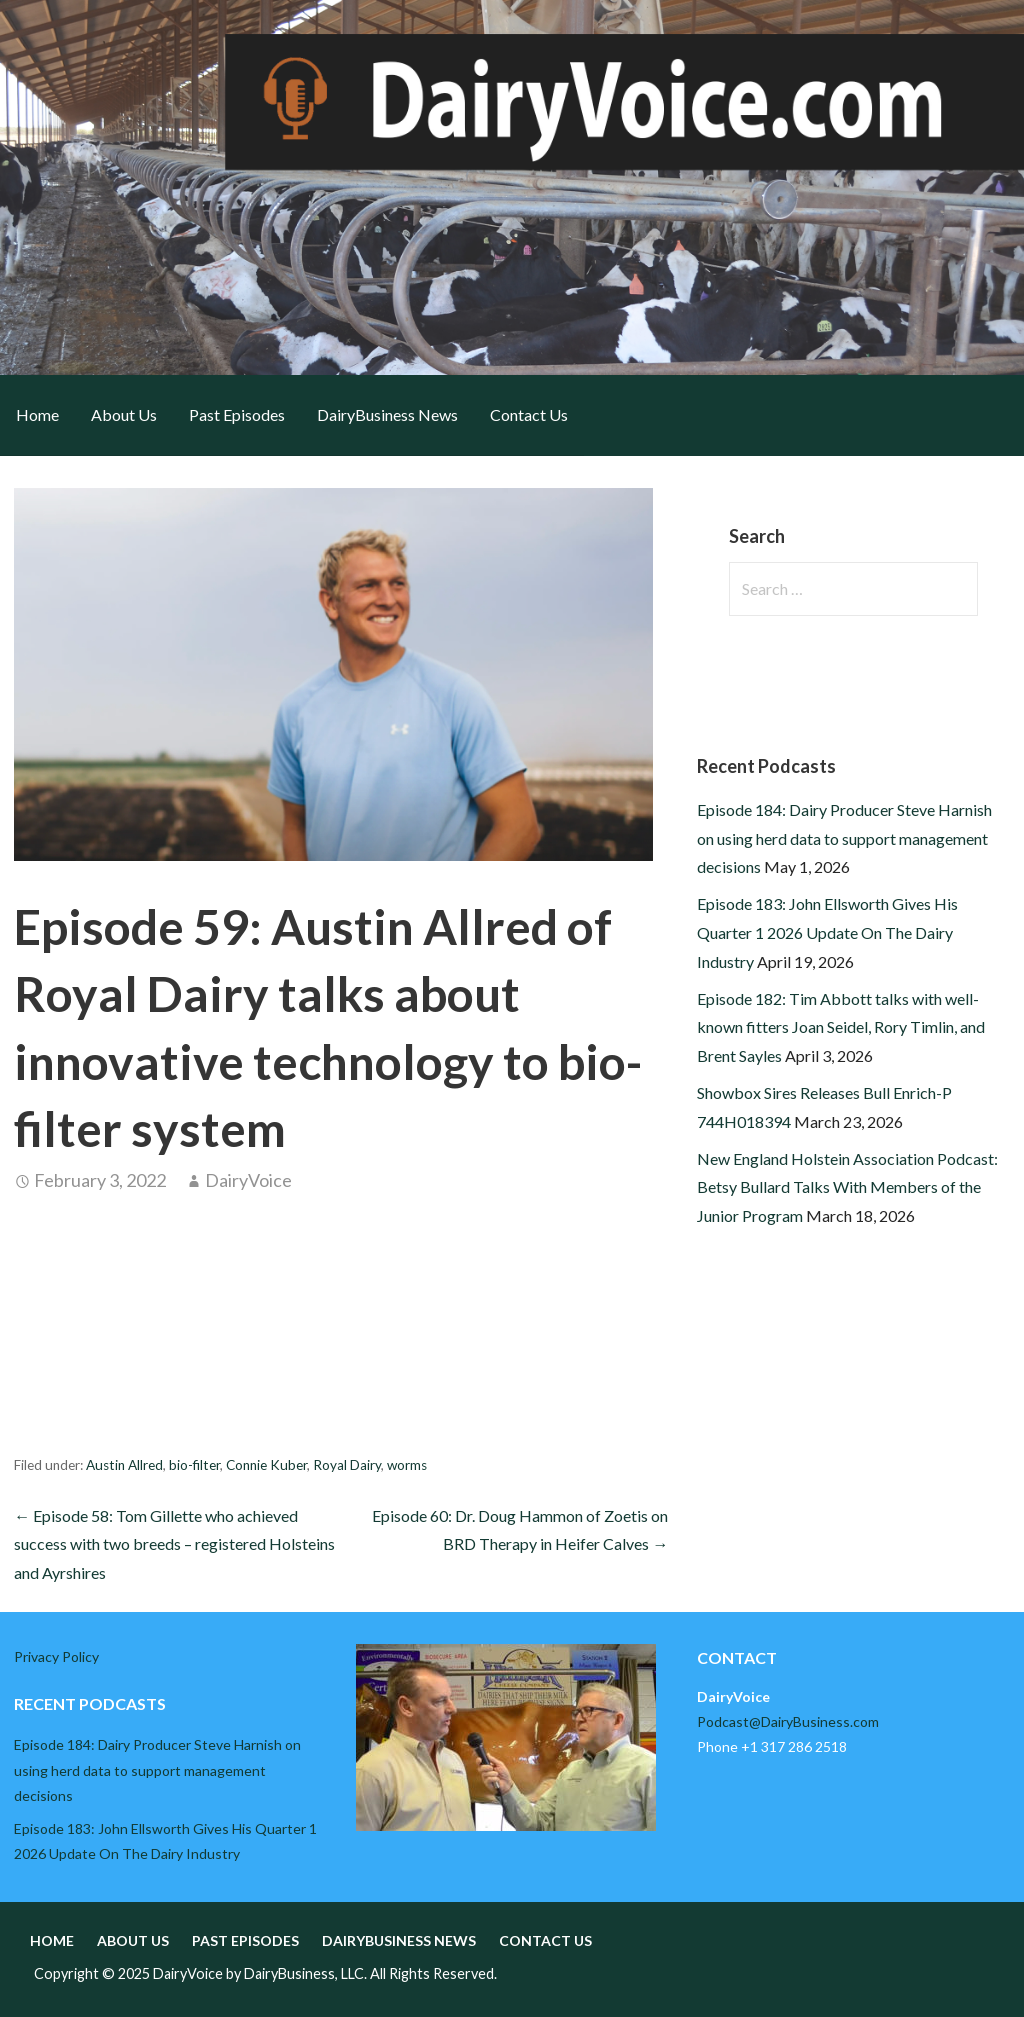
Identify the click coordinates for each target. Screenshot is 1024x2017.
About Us (124, 414)
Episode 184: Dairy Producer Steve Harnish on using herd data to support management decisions (844, 838)
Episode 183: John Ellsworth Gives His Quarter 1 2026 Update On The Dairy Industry (827, 932)
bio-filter (194, 1465)
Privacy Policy (56, 1656)
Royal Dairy (347, 1465)
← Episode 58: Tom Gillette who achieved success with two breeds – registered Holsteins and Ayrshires (174, 1544)
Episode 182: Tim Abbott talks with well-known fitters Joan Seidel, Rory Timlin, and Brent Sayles (841, 1027)
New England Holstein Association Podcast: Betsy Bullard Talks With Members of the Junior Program (847, 1187)
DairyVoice (248, 1180)
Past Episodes (237, 414)
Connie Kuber (266, 1465)
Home (37, 414)
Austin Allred (124, 1465)
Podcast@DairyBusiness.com (788, 1721)
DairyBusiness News (387, 414)
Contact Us (529, 414)
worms (407, 1465)
